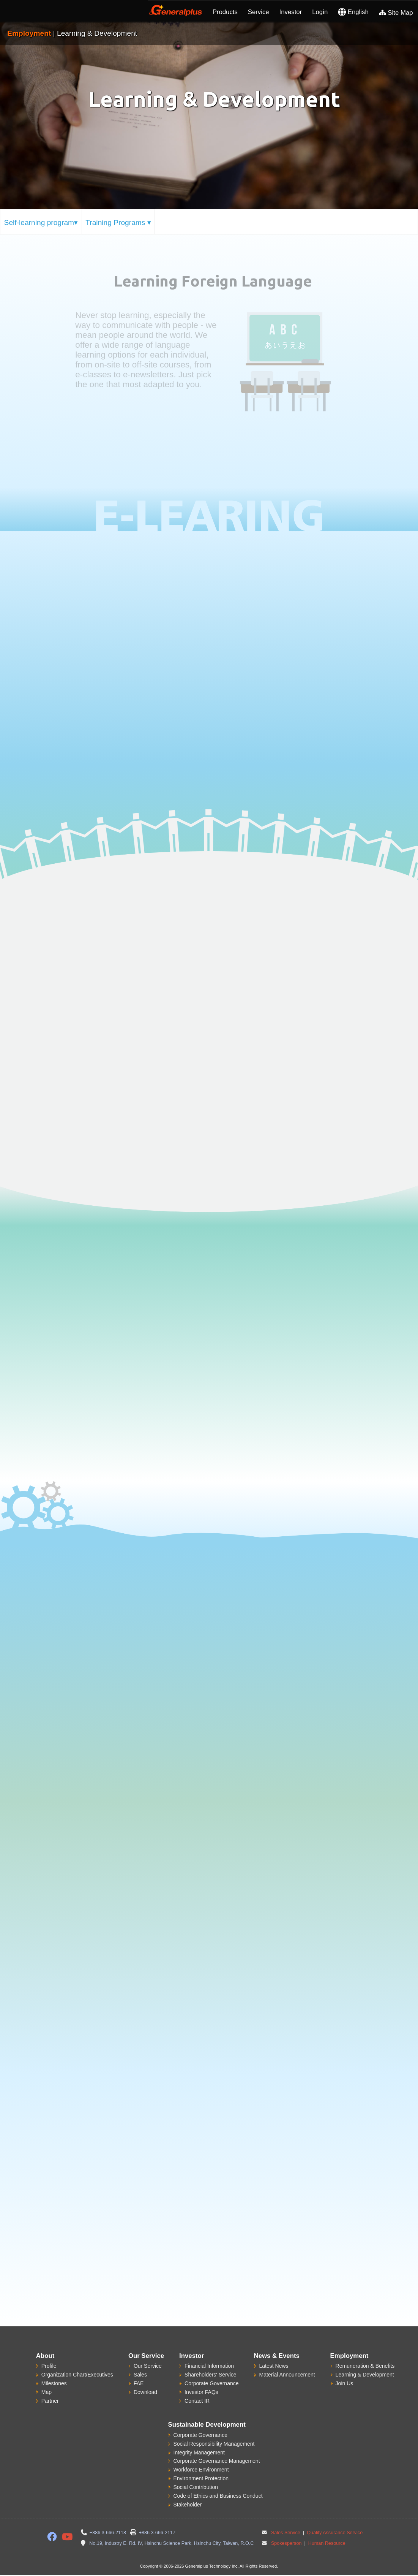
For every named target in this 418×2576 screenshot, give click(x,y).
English (353, 12)
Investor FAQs (201, 2392)
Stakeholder (188, 2505)
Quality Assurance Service (334, 2532)
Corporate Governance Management (217, 2461)
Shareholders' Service (211, 2375)
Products (225, 12)
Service (258, 12)
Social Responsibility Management (214, 2444)
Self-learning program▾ (41, 222)
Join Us (344, 2383)
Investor (290, 12)
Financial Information (209, 2366)
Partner (50, 2401)
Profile (49, 2366)
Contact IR (197, 2401)
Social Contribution (196, 2487)
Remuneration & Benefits (365, 2366)
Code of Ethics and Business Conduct (218, 2496)
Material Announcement (287, 2375)
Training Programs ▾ (118, 222)
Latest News (274, 2366)
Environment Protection (201, 2478)
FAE (139, 2383)
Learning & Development (365, 2375)
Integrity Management (199, 2452)
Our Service (148, 2366)
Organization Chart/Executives (77, 2375)
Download (145, 2392)
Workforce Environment (201, 2470)
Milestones (54, 2383)
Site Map (396, 12)
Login (320, 12)
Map (46, 2392)
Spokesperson (286, 2543)
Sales (140, 2375)
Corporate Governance (211, 2383)
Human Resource (326, 2543)
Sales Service (285, 2532)
